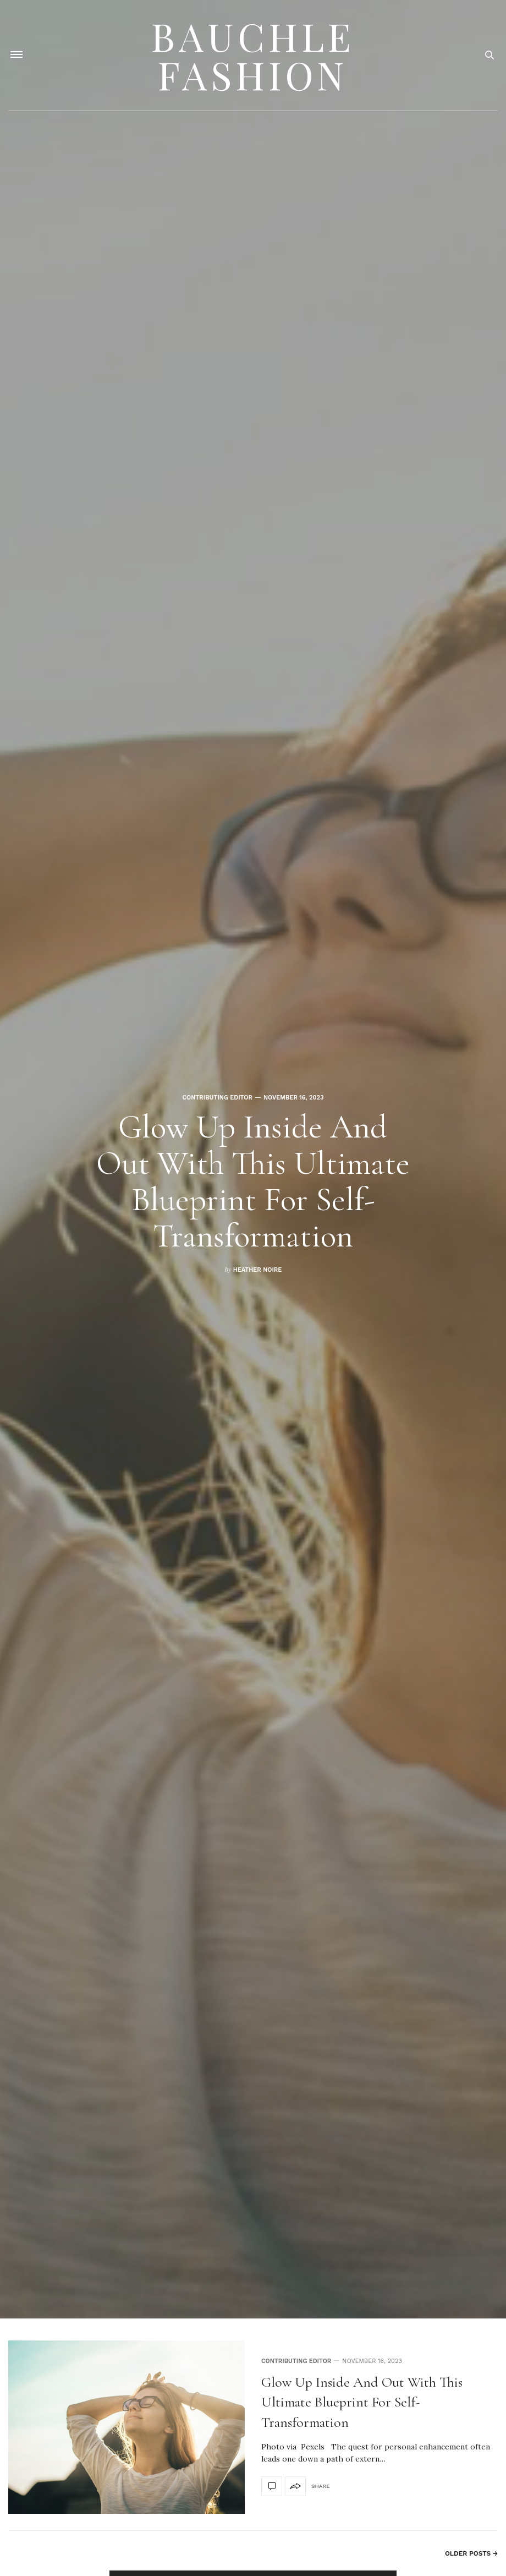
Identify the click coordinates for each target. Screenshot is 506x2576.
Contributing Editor (217, 1097)
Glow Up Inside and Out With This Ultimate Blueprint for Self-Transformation (253, 1181)
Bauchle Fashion (253, 55)
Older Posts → (471, 2553)
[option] (253, 1159)
